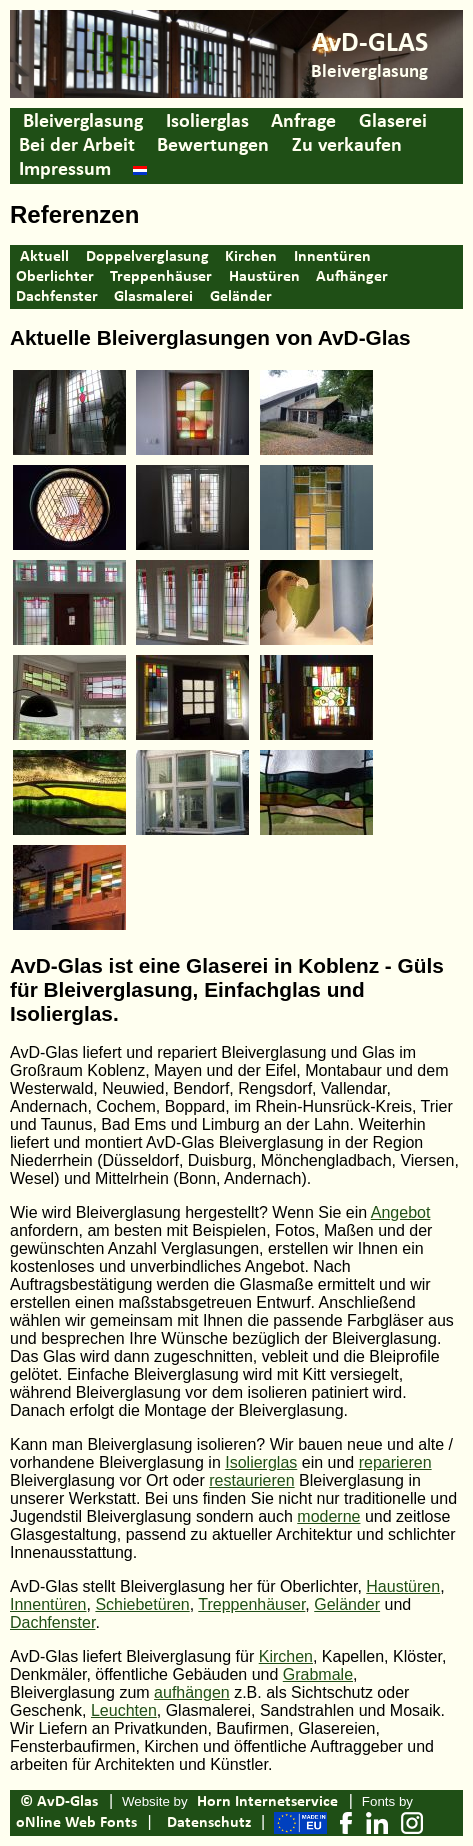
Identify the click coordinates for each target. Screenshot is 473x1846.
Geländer (241, 297)
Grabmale (318, 1674)
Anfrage (303, 122)
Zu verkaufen (347, 146)
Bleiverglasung (83, 122)
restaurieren (251, 1480)
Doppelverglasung (147, 257)
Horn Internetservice (267, 1802)
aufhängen (192, 1692)
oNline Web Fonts (76, 1823)
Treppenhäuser (161, 277)
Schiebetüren (142, 1604)
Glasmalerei (153, 297)
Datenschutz (209, 1823)
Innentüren (332, 257)
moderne (328, 1516)
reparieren (395, 1462)
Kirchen (251, 257)
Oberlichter (55, 277)
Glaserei (393, 122)
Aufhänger (352, 277)
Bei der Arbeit (77, 146)
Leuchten (124, 1710)
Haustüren (264, 277)
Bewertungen (213, 146)
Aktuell (44, 257)
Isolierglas (207, 122)
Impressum (65, 170)
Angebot (401, 1212)
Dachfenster (57, 297)
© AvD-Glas (59, 1802)
